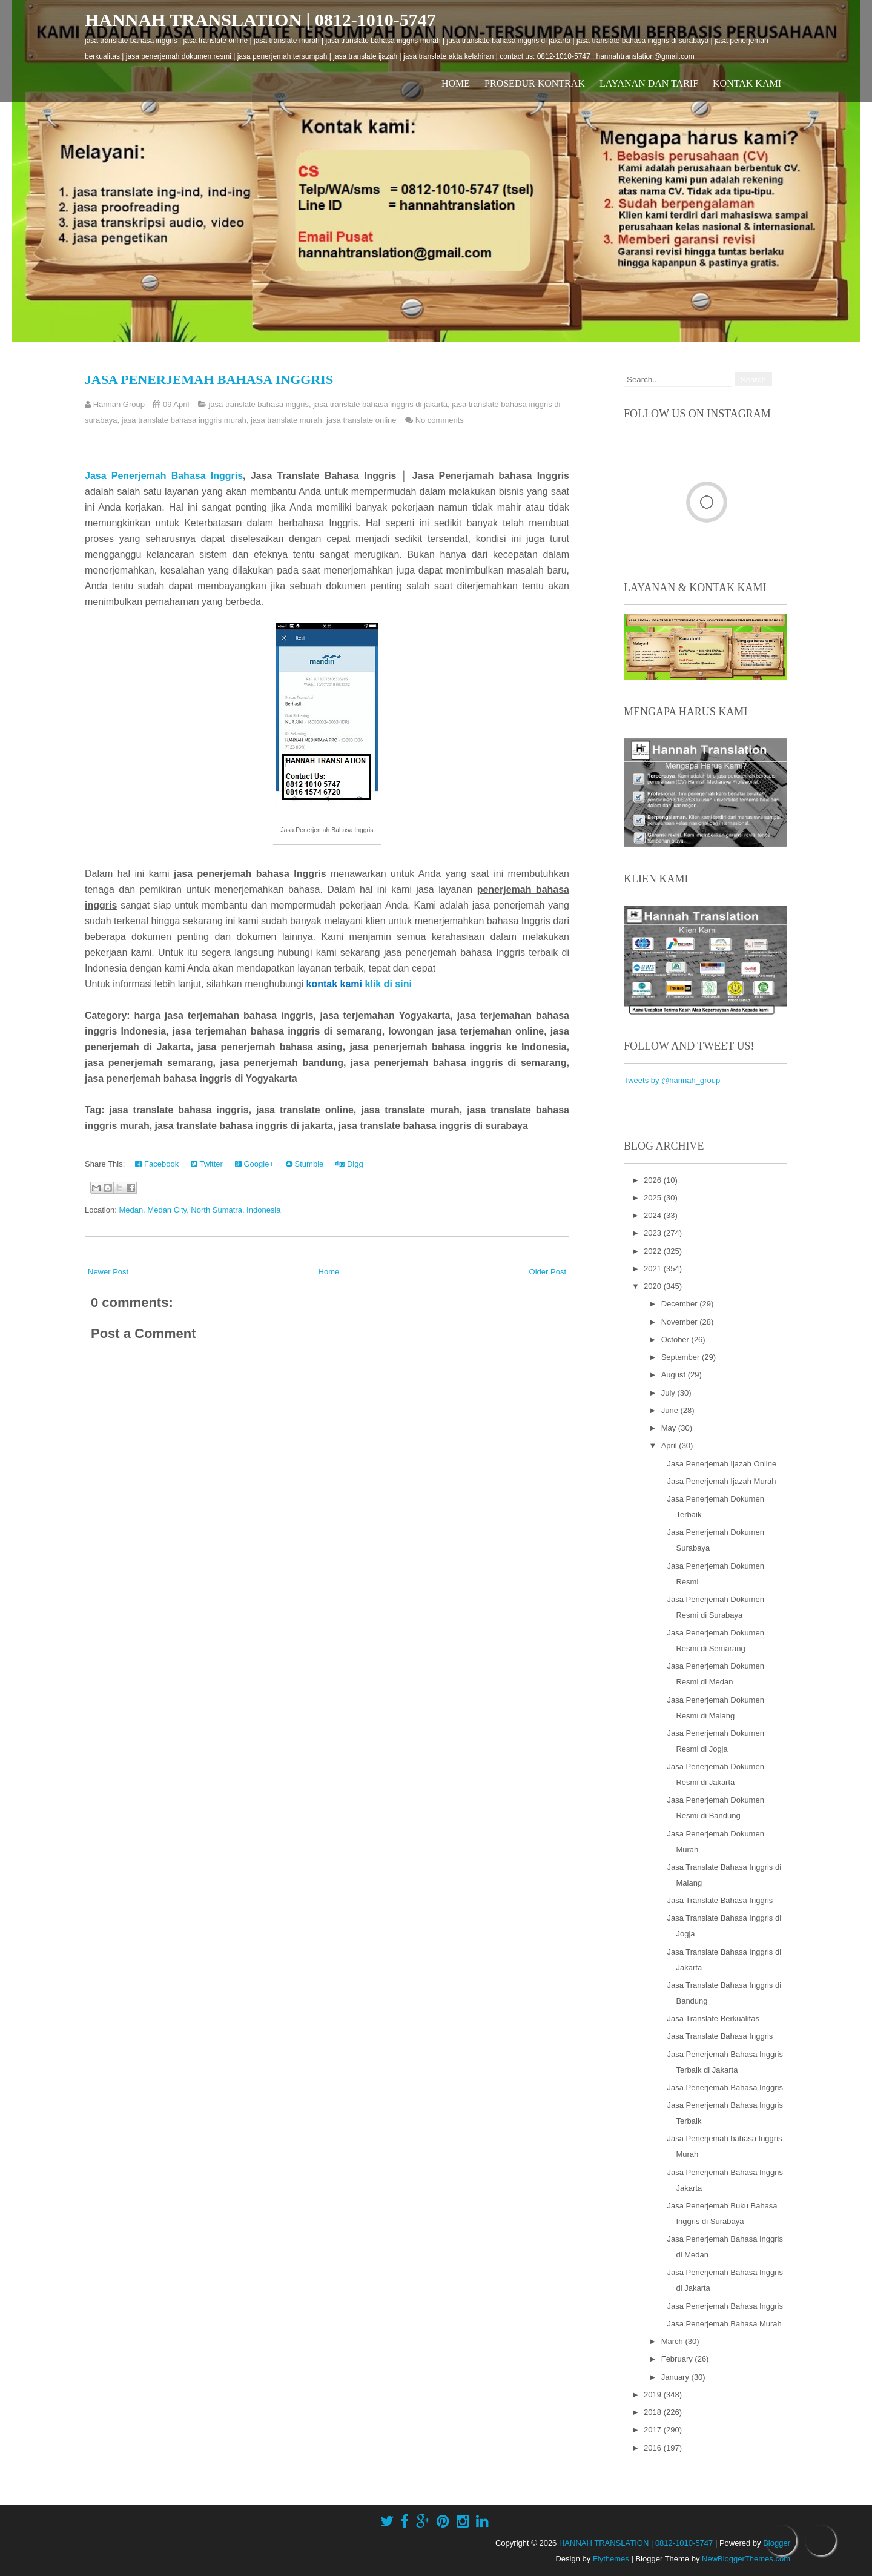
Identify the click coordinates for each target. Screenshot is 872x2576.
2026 (654, 1180)
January (676, 2377)
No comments (439, 420)
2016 (654, 2447)
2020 (654, 1286)
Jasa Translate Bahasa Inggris (720, 1900)
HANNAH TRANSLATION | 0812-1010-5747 (260, 20)
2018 (654, 2412)
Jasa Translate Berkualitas (713, 2018)
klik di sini (388, 984)
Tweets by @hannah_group (672, 1080)
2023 (654, 1232)
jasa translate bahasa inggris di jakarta (380, 404)
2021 (654, 1268)
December (680, 1303)
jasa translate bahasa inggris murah (184, 420)
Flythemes (611, 2558)
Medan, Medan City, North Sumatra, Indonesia (199, 1209)
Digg (349, 1163)
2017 (654, 2429)
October (676, 1339)
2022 (654, 1251)
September (681, 1357)
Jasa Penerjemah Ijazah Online (721, 1463)
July (669, 1392)
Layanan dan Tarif (649, 83)
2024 (654, 1215)
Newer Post (108, 1271)
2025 (654, 1197)
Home (455, 83)
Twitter (207, 1163)
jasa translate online (361, 420)
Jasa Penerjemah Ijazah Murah (721, 1481)
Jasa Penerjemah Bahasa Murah (724, 2323)
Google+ (254, 1163)
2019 (654, 2394)
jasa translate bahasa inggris (258, 404)
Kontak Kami (747, 83)
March (673, 2341)
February (678, 2358)
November (680, 1321)
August (674, 1374)
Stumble (304, 1163)
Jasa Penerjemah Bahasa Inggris (209, 379)
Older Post (547, 1271)
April (670, 1445)
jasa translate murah (286, 420)
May (669, 1427)
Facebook (157, 1163)
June (671, 1410)
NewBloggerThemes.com (746, 2558)
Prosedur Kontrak (534, 83)
